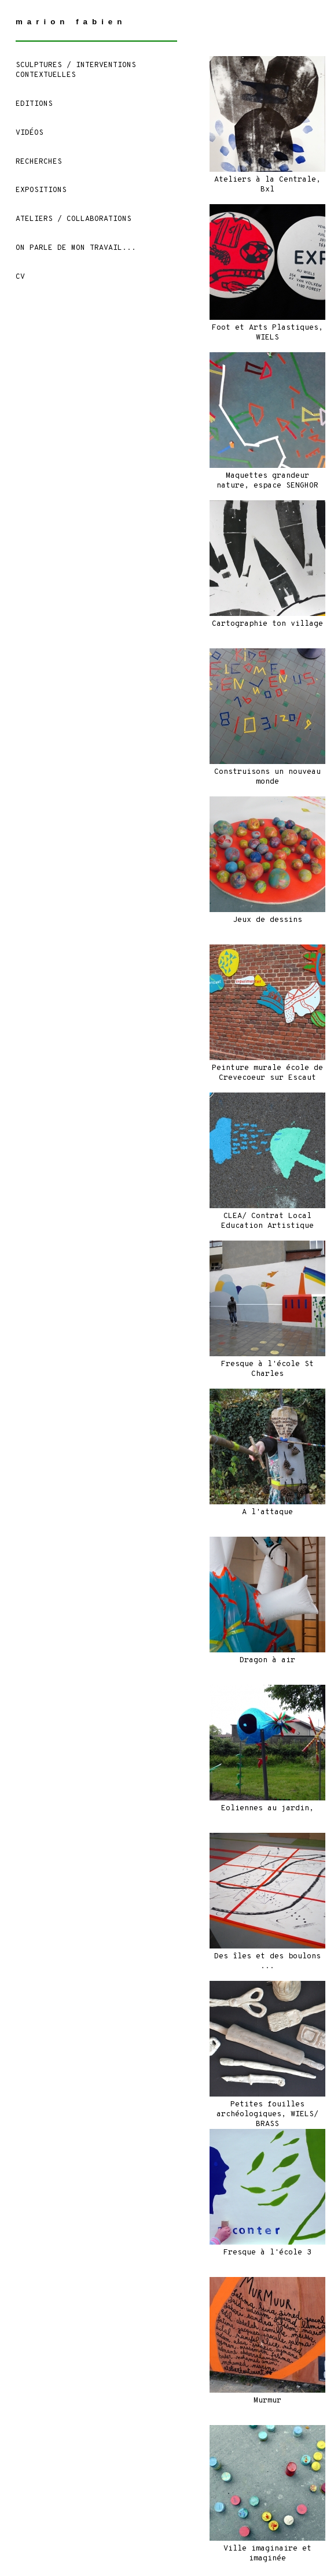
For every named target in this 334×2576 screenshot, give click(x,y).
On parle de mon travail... (76, 248)
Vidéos (29, 133)
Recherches (39, 162)
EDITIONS (34, 104)
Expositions (41, 190)
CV (20, 277)
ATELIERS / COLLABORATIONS (73, 219)
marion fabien (71, 21)
